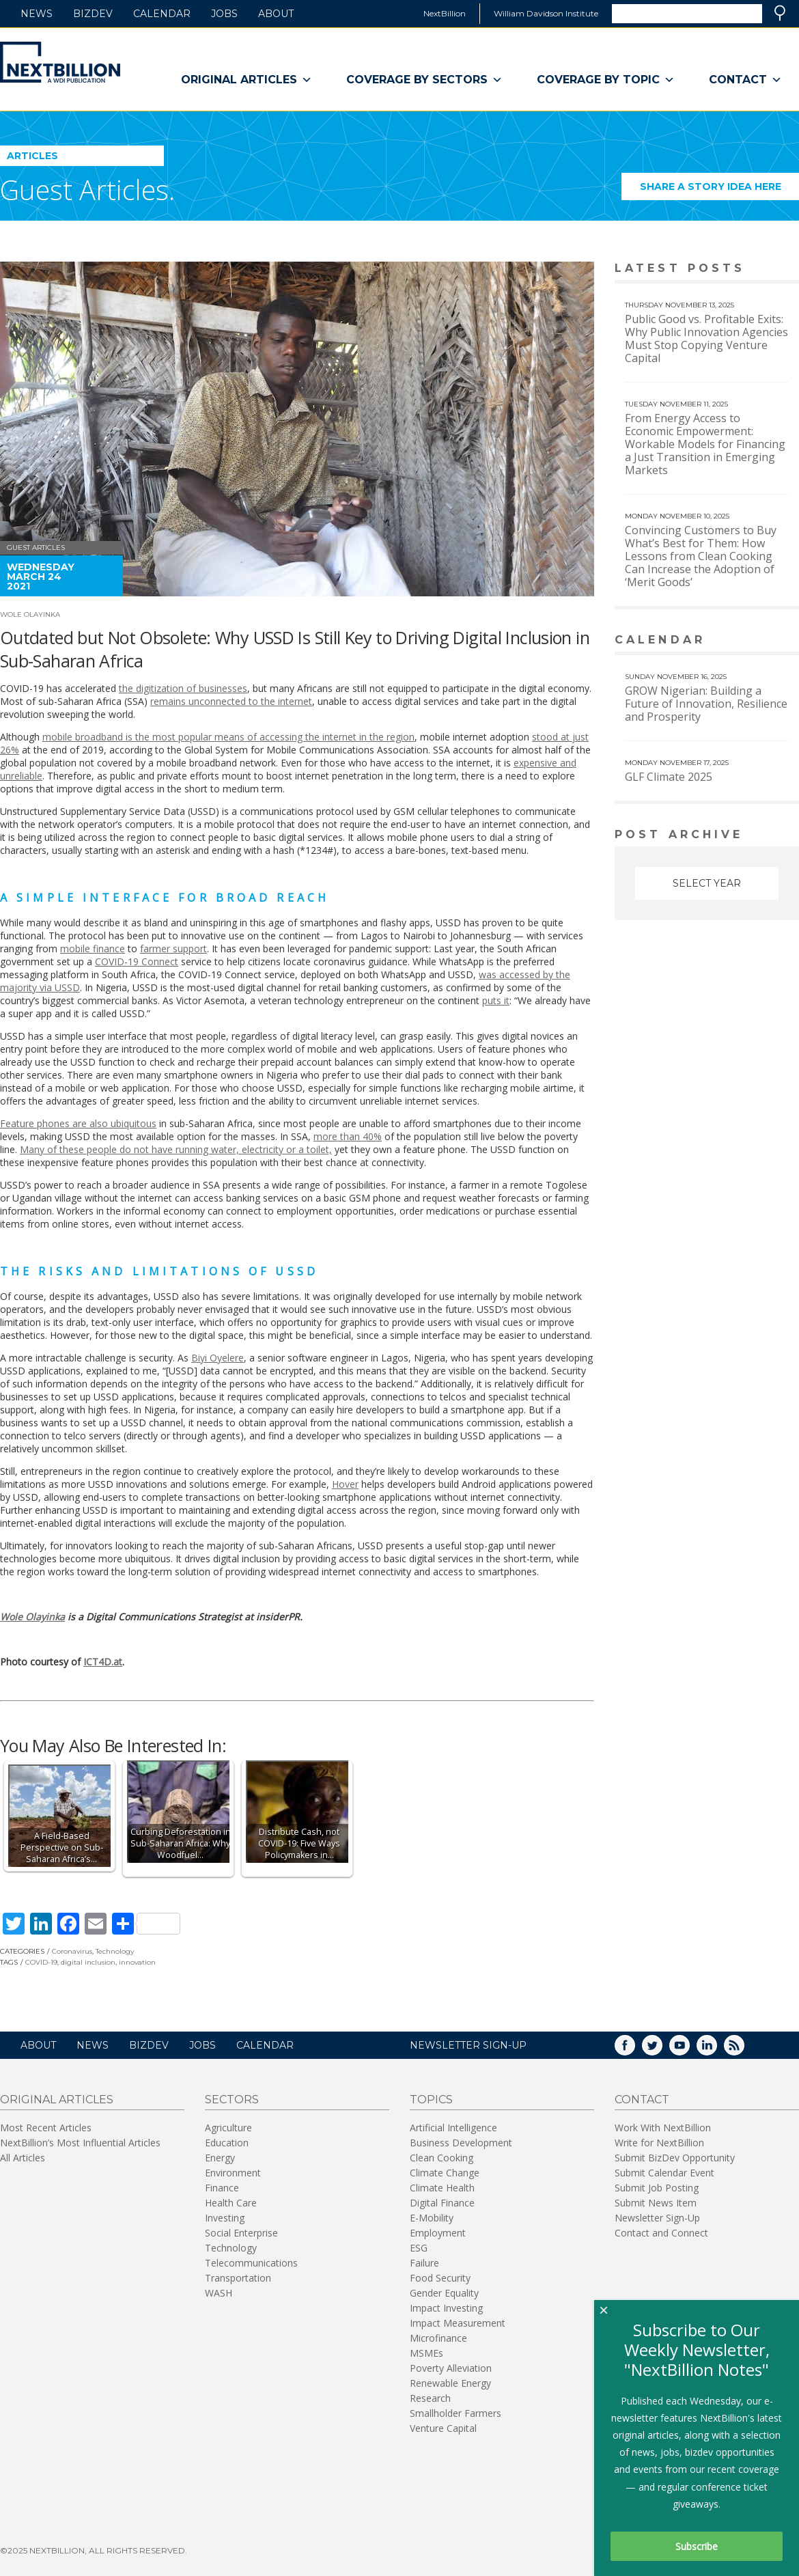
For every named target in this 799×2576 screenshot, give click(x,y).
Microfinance (438, 2337)
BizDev (93, 14)
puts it (495, 1000)
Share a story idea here (720, 190)
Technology (115, 1951)
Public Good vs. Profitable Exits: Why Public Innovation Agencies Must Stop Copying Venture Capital (706, 338)
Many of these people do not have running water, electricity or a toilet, (176, 1149)
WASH (218, 2292)
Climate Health (442, 2187)
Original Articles (246, 80)
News (36, 14)
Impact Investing (446, 2307)
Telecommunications (251, 2262)
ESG (418, 2247)
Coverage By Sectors (424, 80)
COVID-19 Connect (136, 961)
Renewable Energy (450, 2383)
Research (430, 2398)
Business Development (461, 2142)
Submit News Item (656, 2202)
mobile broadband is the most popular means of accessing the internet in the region (228, 736)
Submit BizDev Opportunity (675, 2157)
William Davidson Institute (546, 13)
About (276, 14)
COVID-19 (41, 1962)
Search (779, 13)
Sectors (232, 2099)
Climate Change (444, 2172)
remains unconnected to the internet (231, 701)
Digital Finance (442, 2202)
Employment (438, 2232)
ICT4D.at (102, 1661)
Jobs (224, 14)
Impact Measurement (457, 2322)
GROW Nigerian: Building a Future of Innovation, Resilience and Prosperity (706, 703)
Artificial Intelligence (453, 2127)
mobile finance (92, 948)
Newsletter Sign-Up (657, 2217)
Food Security (440, 2277)
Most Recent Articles (46, 2127)
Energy (220, 2157)
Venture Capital (443, 2428)
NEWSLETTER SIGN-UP (468, 2045)
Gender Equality (444, 2292)
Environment (233, 2172)
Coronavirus (72, 1951)
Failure (424, 2262)
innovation (137, 1962)
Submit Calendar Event (664, 2172)
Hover (345, 1484)
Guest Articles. (87, 189)
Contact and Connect (661, 2232)
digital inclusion (88, 1962)
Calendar (162, 14)
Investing (224, 2217)
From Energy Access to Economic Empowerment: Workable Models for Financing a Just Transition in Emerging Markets (705, 444)
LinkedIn (716, 2049)
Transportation (238, 2277)
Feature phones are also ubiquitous (78, 1123)
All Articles (22, 2157)
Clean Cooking (441, 2157)
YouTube (689, 2049)
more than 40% (347, 1136)
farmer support (173, 948)
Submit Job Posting (657, 2187)
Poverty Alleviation (451, 2368)
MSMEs (426, 2352)
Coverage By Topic (606, 80)
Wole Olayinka (30, 614)
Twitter (661, 2049)
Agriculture (228, 2127)
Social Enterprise (241, 2232)
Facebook (634, 2049)
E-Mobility (431, 2217)
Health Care (231, 2202)
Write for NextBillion (659, 2142)
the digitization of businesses (183, 688)
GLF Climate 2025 (668, 776)
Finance (222, 2187)
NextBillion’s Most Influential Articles (80, 2142)
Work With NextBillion (663, 2127)
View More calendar (754, 641)
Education (227, 2142)
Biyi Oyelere (217, 1357)
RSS (743, 2049)
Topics (431, 2099)
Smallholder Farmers (455, 2413)
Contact (745, 80)
